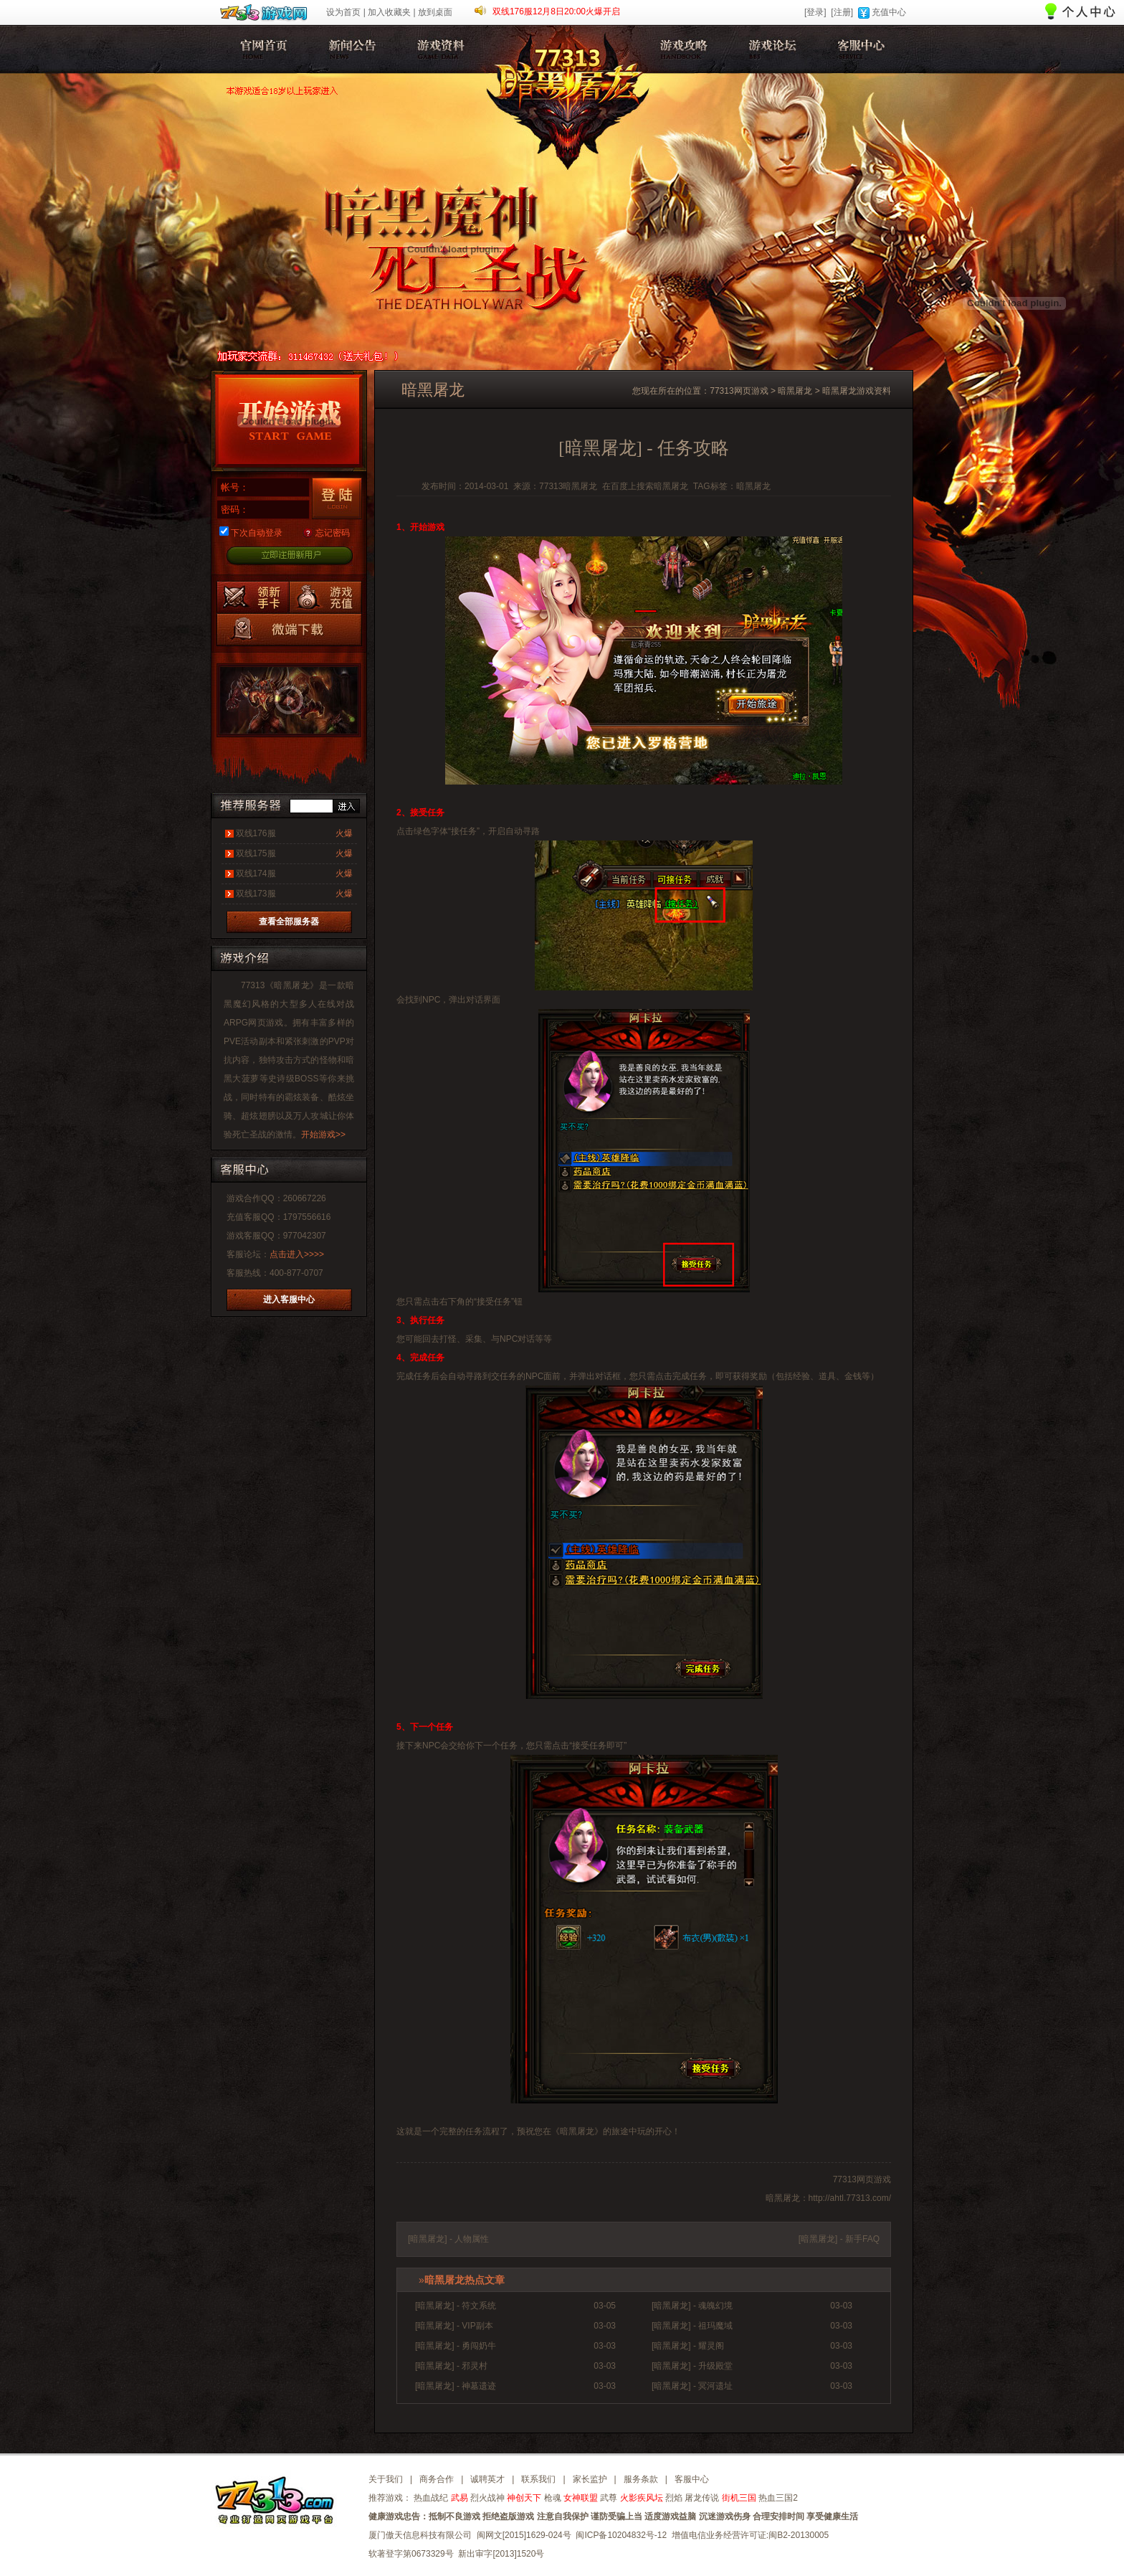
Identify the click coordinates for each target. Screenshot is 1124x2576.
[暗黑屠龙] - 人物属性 (448, 2239)
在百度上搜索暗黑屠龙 (645, 486)
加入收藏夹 (389, 12)
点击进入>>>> (297, 1254)
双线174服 (256, 873)
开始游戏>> (323, 1135)
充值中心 (889, 12)
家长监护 (590, 2479)
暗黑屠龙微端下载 (289, 629)
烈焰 (673, 2498)
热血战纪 (431, 2498)
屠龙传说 (702, 2498)
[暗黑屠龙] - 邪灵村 (451, 2366)
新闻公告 (350, 49)
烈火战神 (487, 2498)
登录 (337, 498)
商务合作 (436, 2479)
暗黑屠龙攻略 (681, 49)
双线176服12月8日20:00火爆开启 (556, 11)
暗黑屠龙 (262, 49)
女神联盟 (580, 2498)
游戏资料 (438, 49)
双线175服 (256, 853)
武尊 (608, 2498)
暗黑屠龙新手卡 (252, 597)
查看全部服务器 (289, 922)
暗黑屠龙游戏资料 (856, 391)
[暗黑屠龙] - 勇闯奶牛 (455, 2346)
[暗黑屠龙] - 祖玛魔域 (692, 2326)
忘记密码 (332, 533)
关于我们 (385, 2479)
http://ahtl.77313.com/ (850, 2198)
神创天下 (524, 2498)
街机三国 (739, 2498)
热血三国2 (778, 2498)
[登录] (815, 12)
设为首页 (343, 12)
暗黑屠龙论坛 (769, 49)
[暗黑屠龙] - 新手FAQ (839, 2239)
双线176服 (256, 833)
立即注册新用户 (289, 556)
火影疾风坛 (641, 2498)
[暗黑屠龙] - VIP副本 (454, 2326)
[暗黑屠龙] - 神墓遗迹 (455, 2386)
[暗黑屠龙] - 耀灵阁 (688, 2346)
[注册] (842, 12)
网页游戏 (266, 1023)
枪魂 (552, 2498)
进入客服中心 (289, 1299)
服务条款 (641, 2479)
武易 (459, 2498)
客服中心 (857, 49)
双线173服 (256, 894)
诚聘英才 (487, 2479)
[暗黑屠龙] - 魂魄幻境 (692, 2306)
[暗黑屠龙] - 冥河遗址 (692, 2386)
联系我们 (538, 2479)
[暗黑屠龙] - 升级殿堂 (692, 2366)
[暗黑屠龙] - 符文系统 (455, 2306)
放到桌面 (435, 12)
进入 (346, 806)
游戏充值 (325, 597)
